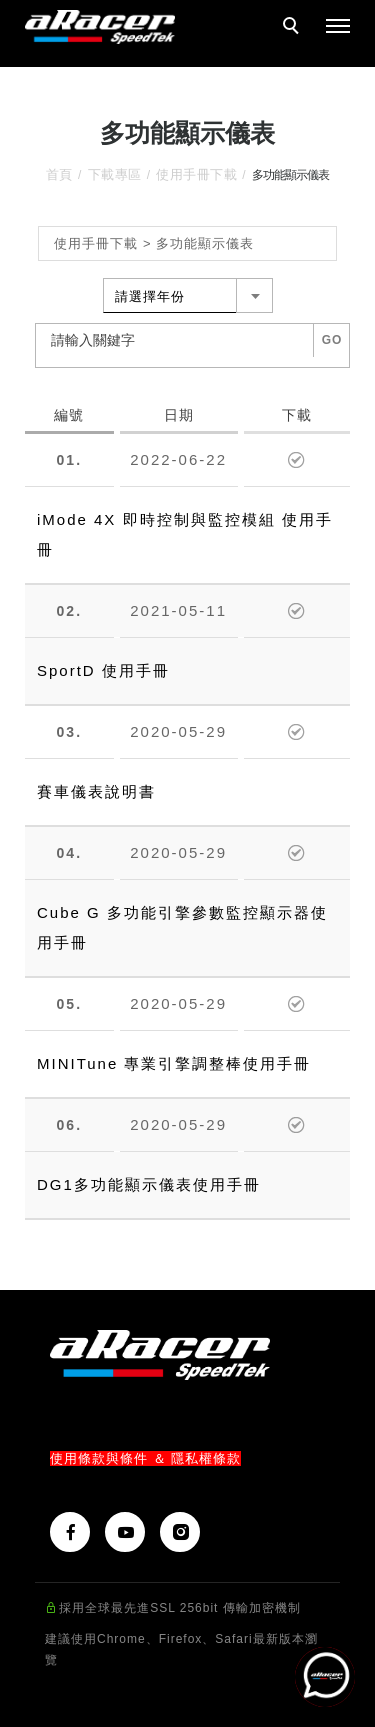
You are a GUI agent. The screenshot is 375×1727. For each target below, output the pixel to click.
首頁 (59, 174)
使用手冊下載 (196, 174)
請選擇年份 (150, 296)
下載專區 (115, 174)
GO (332, 340)
